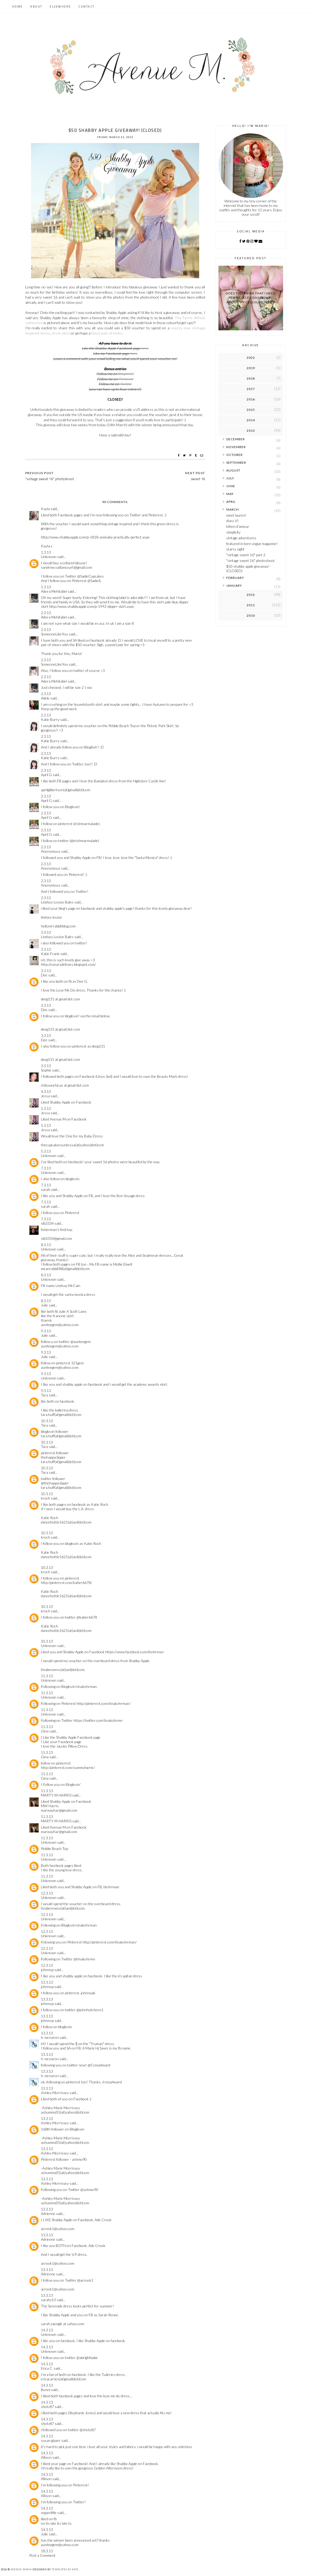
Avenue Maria (21, 2569)
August (233, 470)
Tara (44, 1395)
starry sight (235, 549)
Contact (86, 6)
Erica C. (47, 2368)
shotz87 (47, 2406)
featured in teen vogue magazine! (252, 543)
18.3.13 (47, 2551)
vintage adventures (241, 538)
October (234, 455)
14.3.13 (47, 2330)
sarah (45, 1189)
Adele (45, 698)
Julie (44, 1305)
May (230, 494)
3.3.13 (46, 932)
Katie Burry (50, 719)
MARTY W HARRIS (56, 1795)
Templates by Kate (65, 2569)
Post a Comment (42, 2555)
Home (17, 6)
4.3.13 (46, 1091)
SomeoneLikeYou (54, 634)
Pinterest (125, 379)
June (230, 486)
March (232, 509)
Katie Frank (50, 953)
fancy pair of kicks (106, 333)
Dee (44, 975)
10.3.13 (47, 1421)
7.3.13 (46, 1168)
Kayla (45, 508)
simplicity (233, 532)
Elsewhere (60, 6)
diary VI (232, 520)
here (144, 348)
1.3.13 (46, 552)
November (236, 447)
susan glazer (50, 2440)
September (236, 463)
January (234, 585)
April (231, 502)
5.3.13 (46, 1108)
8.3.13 (46, 1244)
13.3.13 (47, 1982)
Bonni (45, 2389)
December (235, 439)
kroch (45, 1498)
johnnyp (47, 1969)
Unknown (48, 556)
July (230, 478)
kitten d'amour (237, 526)
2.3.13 (46, 612)
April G (46, 774)
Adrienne (48, 2213)
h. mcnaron (50, 2037)
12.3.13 (47, 1893)
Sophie (46, 1070)
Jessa (46, 1096)
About (36, 6)
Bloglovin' (126, 373)
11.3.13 (47, 1676)
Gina (44, 1731)
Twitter (126, 384)
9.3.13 (46, 1331)
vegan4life (49, 2512)
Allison (46, 2457)
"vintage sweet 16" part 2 (245, 555)
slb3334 (47, 1223)
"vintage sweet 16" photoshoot (250, 560)
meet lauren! (236, 515)
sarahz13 (48, 2300)
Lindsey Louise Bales (57, 902)
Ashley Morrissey (55, 2092)
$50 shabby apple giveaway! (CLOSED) (248, 568)
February (235, 578)
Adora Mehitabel (54, 591)
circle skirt (60, 333)
